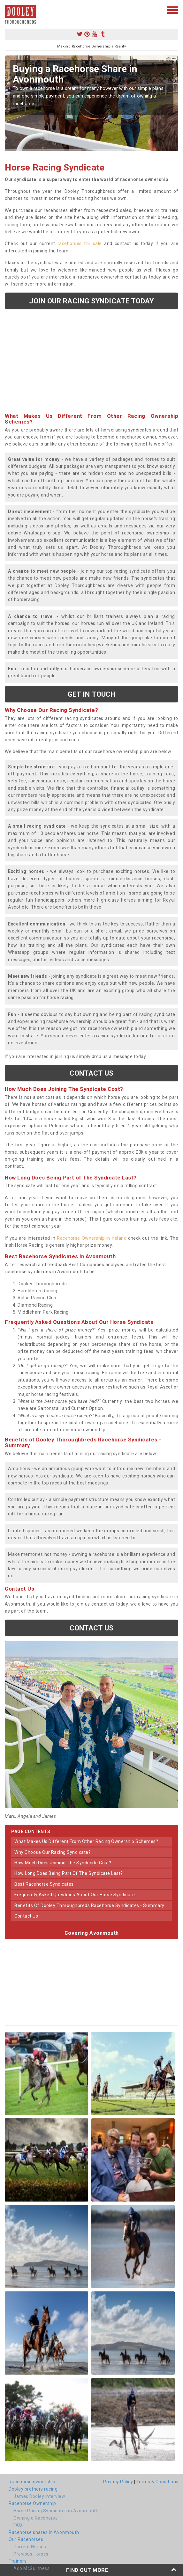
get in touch (91, 694)
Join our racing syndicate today (91, 301)
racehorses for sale (79, 243)
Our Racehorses (26, 2539)
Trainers (18, 2561)
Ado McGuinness (31, 2568)
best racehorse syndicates (44, 1884)
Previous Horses (31, 2554)
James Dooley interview (39, 2496)
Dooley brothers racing (33, 2489)
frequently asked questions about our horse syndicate (74, 1894)
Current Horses (29, 2546)
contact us (26, 1916)
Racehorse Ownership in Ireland (91, 1238)
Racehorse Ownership (32, 2503)
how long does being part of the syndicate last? (68, 1873)
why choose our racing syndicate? (52, 1852)
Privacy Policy (118, 2481)
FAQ (17, 2525)
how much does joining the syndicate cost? (62, 1862)
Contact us (92, 1073)
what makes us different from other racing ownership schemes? (86, 1841)
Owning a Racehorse (35, 2518)
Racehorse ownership (32, 2481)
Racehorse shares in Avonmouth (44, 2532)
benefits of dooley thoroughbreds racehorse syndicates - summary (89, 1905)
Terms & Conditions (157, 2481)
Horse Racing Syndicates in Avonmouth (55, 2510)
